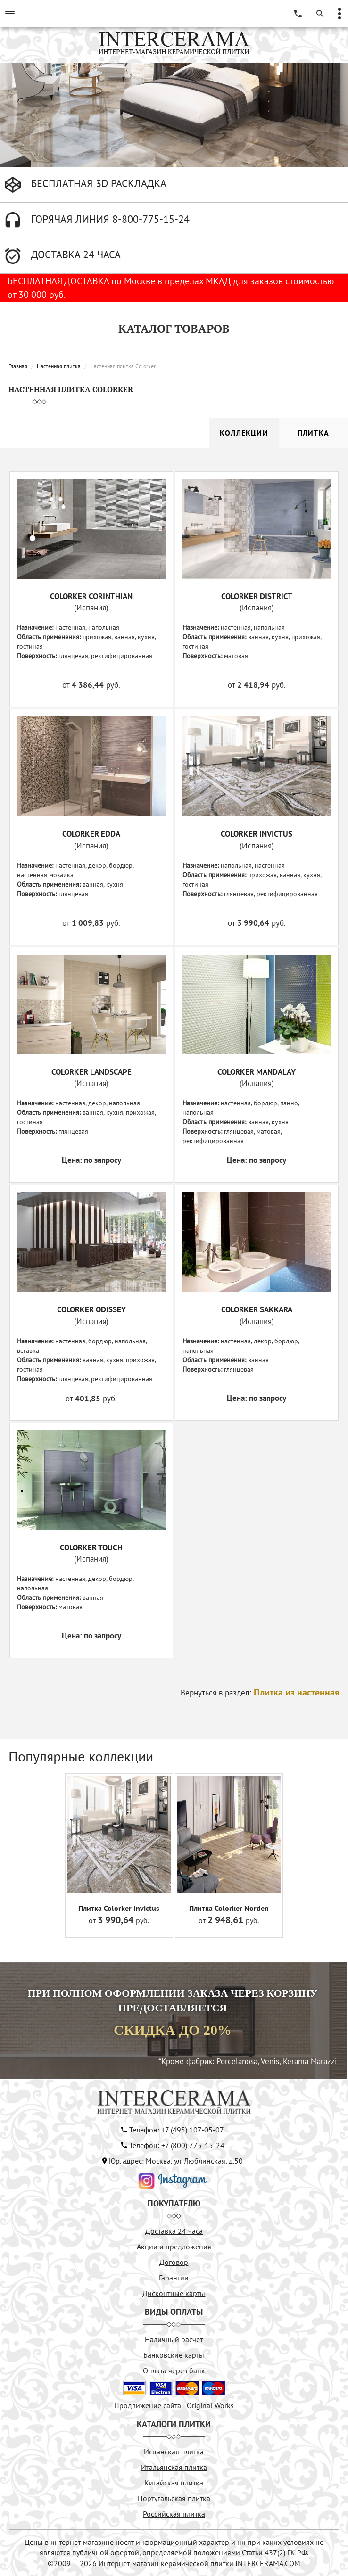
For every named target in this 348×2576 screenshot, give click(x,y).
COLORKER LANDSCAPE (91, 1072)
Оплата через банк (174, 2370)
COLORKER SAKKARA (256, 1309)
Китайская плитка (173, 2482)
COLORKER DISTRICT (256, 596)
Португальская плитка (174, 2498)
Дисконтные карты (173, 2293)
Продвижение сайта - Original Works (174, 2405)
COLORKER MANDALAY (256, 1072)
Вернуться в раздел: (260, 1692)
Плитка (313, 432)
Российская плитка (174, 2513)
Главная (17, 366)
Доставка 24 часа (174, 2231)
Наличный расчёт (174, 2339)
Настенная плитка (59, 366)
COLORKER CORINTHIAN (91, 596)
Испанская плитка (174, 2451)
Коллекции (244, 432)
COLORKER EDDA (91, 834)
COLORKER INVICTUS (256, 834)
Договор (173, 2262)
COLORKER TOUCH (91, 1547)
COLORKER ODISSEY (91, 1309)
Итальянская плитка (174, 2467)
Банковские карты (173, 2355)
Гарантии (174, 2277)
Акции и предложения (174, 2246)
